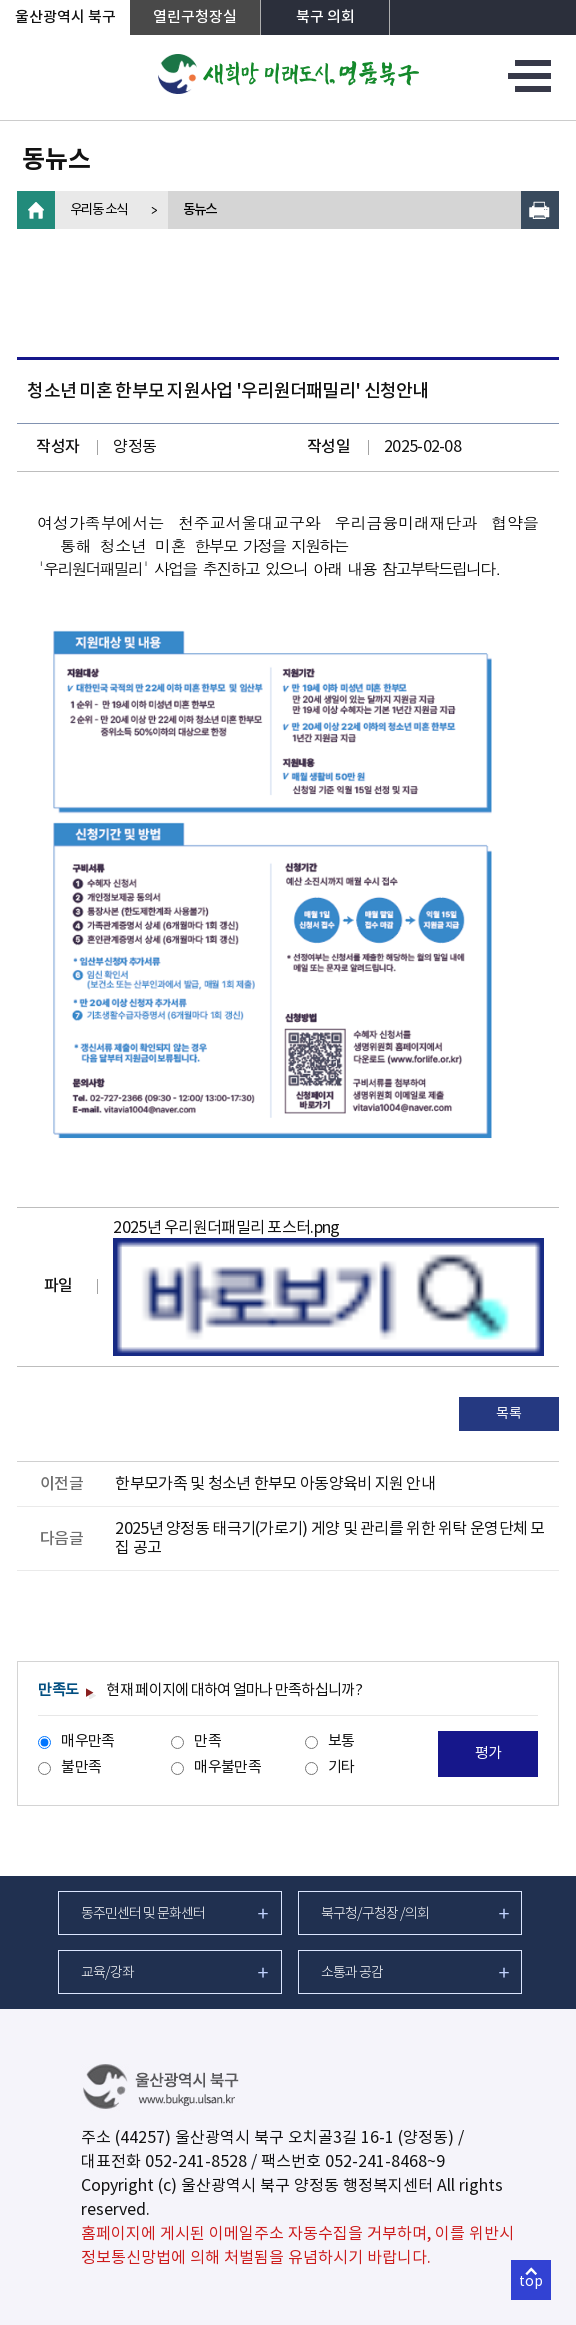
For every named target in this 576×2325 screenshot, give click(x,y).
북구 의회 (325, 17)
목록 (508, 1414)
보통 (341, 1741)
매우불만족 (227, 1767)
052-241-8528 (196, 2162)
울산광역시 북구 (65, 17)
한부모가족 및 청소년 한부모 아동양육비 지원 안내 (275, 1484)
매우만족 (87, 1741)
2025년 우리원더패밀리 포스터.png (226, 1228)
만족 (207, 1741)
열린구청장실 (195, 17)
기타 (341, 1767)
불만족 (81, 1767)
